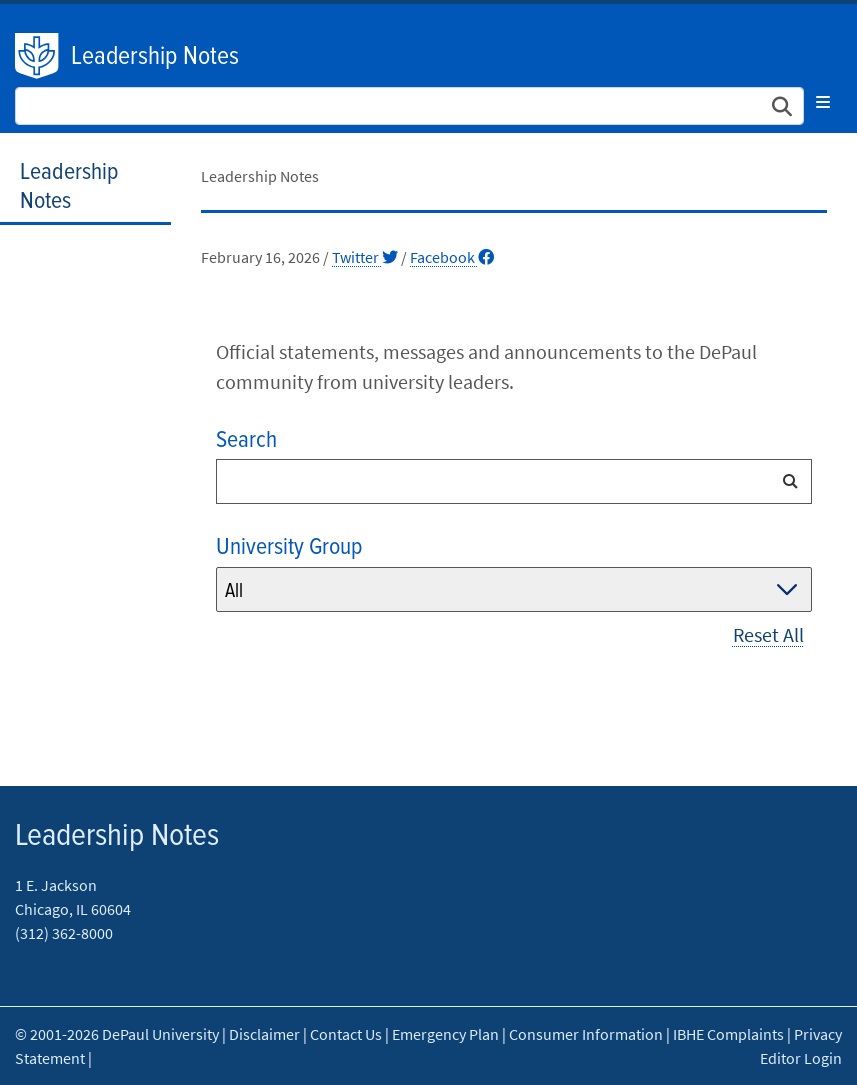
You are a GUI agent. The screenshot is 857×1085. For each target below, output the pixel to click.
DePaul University (38, 56)
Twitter (365, 257)
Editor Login (801, 1058)
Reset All (768, 634)
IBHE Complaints (728, 1034)
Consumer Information (586, 1034)
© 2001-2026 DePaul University (117, 1034)
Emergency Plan (445, 1034)
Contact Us (346, 1034)
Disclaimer (264, 1034)
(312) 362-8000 (64, 933)
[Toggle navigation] (823, 102)
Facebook (452, 257)
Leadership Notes (155, 57)
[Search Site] (409, 106)
